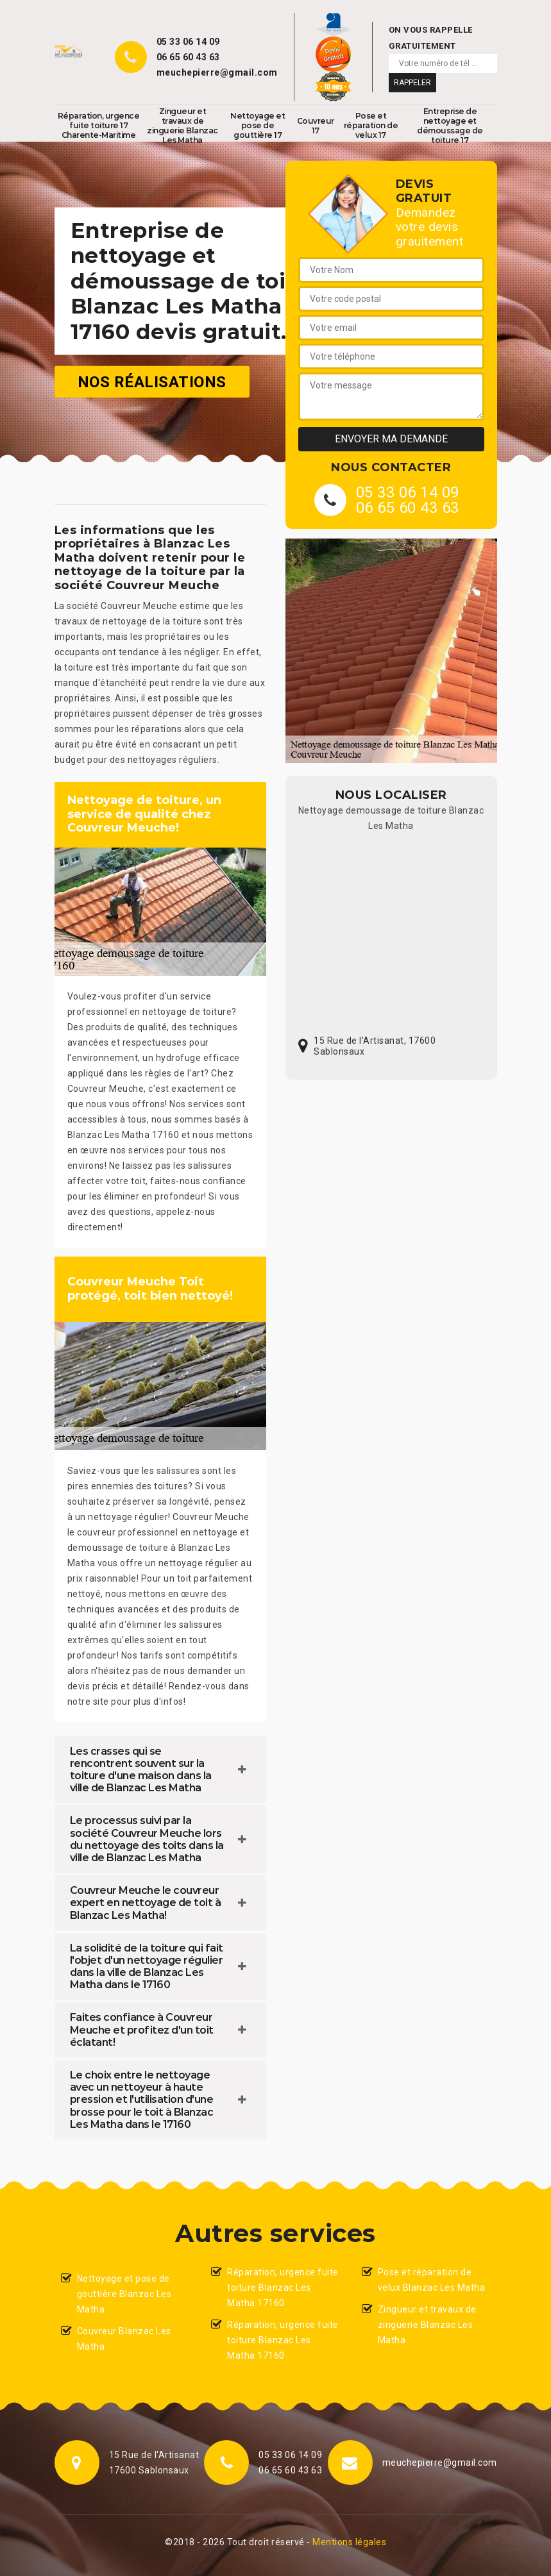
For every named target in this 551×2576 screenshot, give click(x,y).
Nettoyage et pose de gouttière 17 (257, 125)
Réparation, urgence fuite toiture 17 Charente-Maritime (99, 125)
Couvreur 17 (315, 125)
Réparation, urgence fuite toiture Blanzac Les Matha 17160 (283, 2287)
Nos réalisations (152, 381)
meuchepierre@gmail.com (217, 72)
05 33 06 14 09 (188, 42)
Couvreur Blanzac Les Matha (124, 2339)
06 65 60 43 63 (188, 57)
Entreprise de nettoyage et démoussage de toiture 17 (450, 126)
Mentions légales (349, 2542)
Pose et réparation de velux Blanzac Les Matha (432, 2280)
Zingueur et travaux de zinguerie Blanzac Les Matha (182, 126)
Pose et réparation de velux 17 (371, 125)
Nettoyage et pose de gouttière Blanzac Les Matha (124, 2293)
